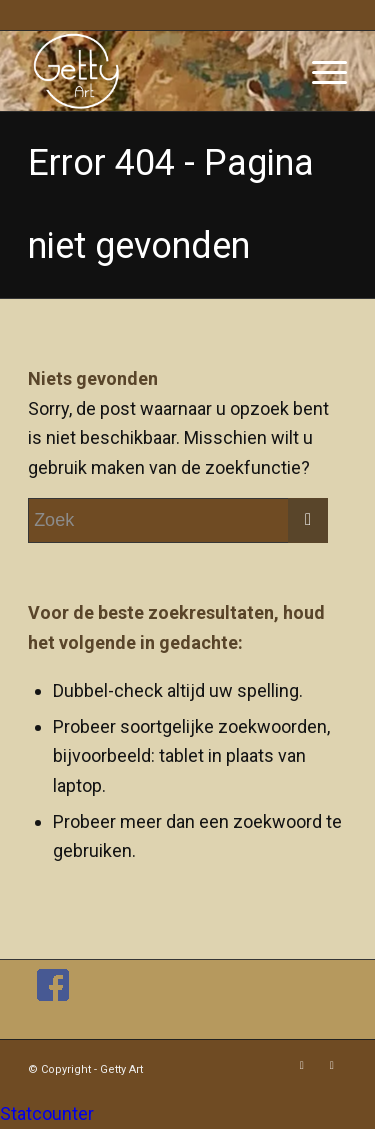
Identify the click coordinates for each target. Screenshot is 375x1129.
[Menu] (319, 71)
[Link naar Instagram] (332, 1065)
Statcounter (47, 1113)
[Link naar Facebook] (302, 1065)
